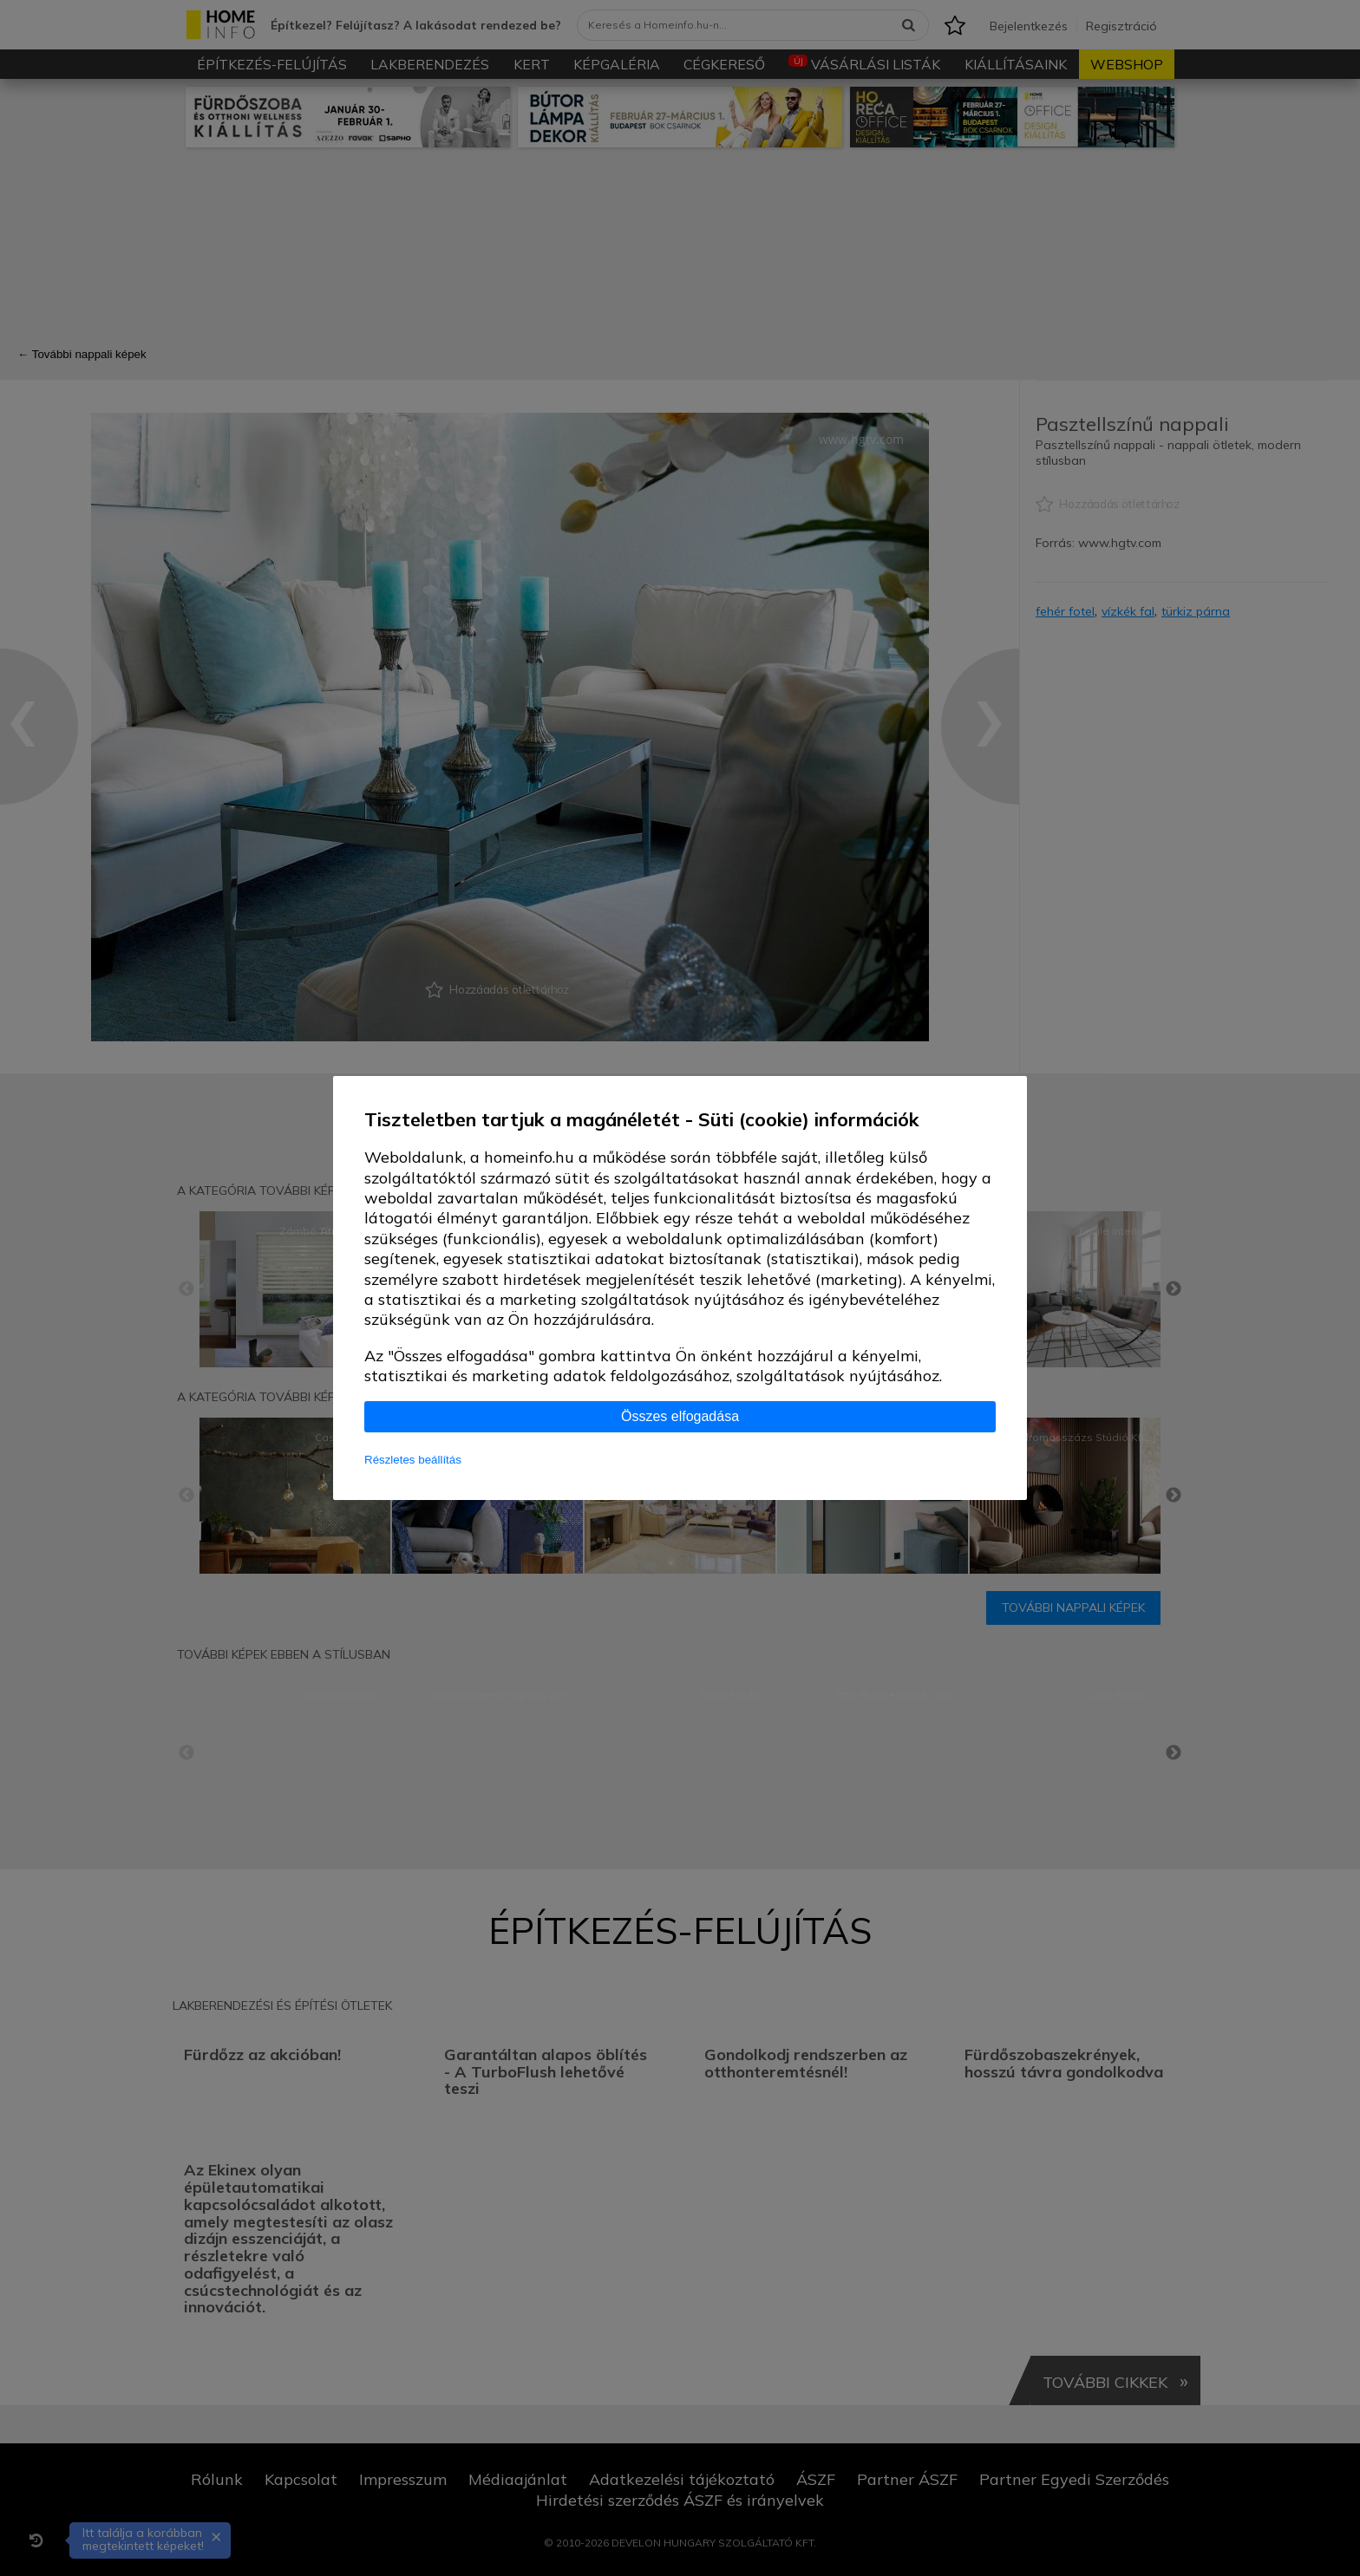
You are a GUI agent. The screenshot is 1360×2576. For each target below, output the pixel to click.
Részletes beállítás (412, 1459)
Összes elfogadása (680, 1416)
